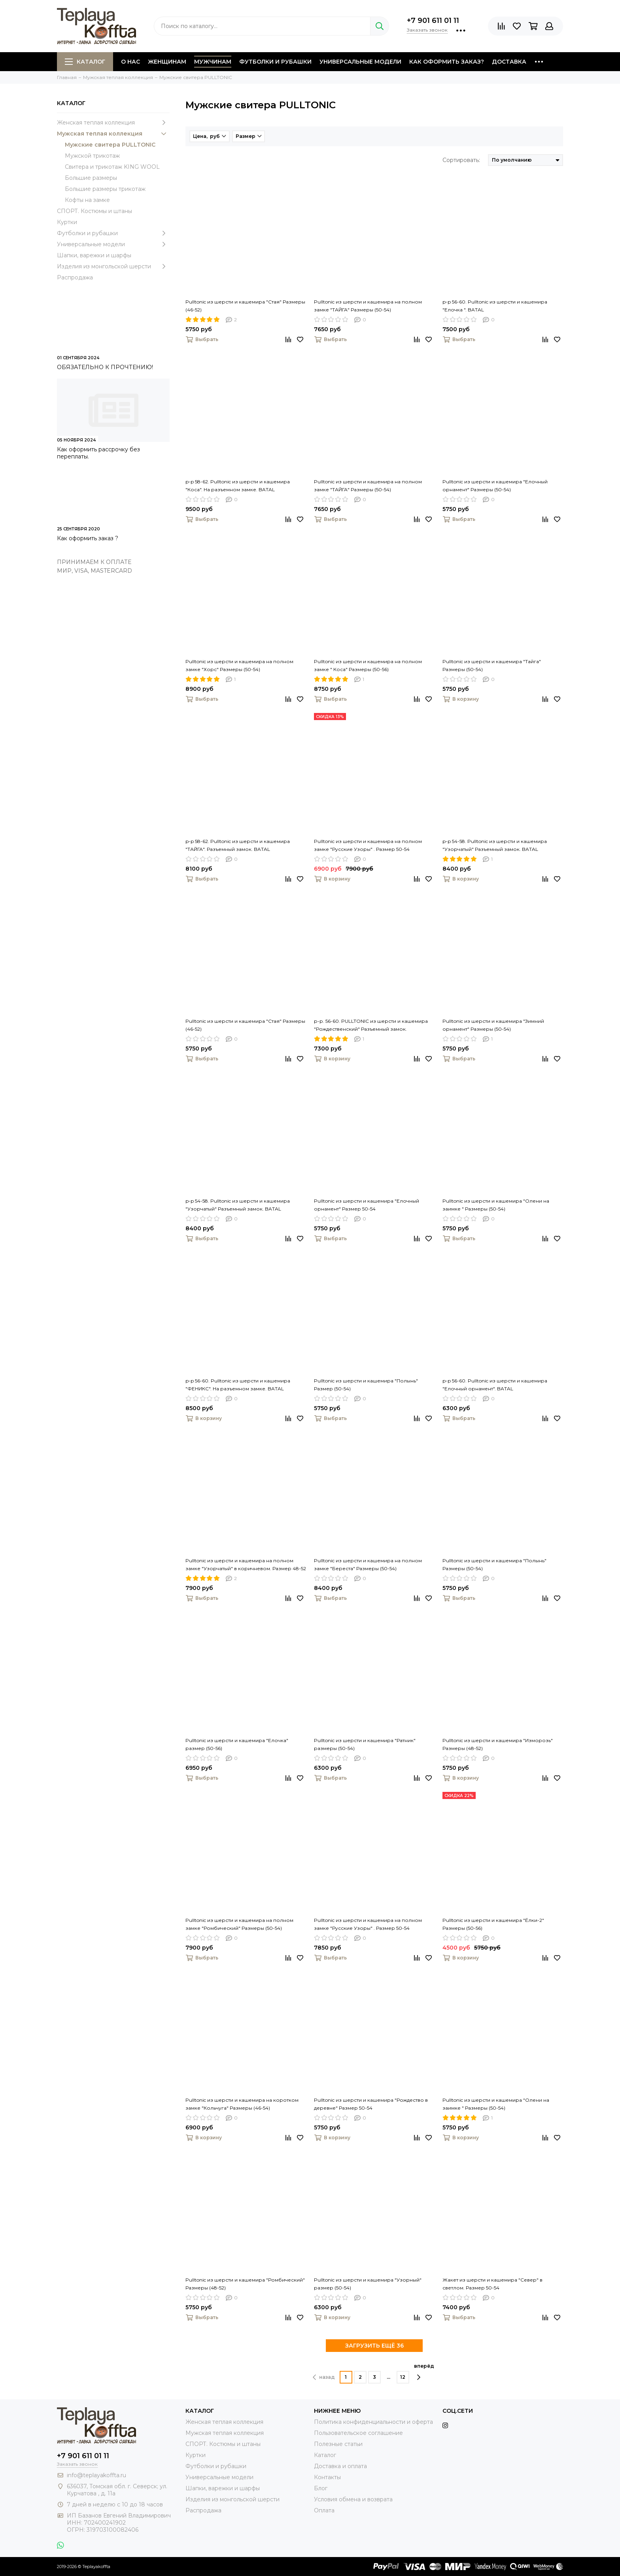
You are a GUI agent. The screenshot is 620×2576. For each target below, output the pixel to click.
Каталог (85, 61)
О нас (130, 61)
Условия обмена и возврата (353, 2499)
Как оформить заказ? (446, 61)
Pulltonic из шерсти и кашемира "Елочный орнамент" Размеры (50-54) (495, 485)
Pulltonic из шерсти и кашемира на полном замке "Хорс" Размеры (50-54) (239, 665)
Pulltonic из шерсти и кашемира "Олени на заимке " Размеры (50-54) (495, 1205)
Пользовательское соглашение (358, 2432)
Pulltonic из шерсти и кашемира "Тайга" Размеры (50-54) (491, 665)
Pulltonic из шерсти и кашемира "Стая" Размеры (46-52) (245, 306)
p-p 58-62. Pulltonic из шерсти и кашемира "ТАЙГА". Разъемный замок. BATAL (237, 845)
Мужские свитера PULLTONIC (110, 144)
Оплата (324, 2510)
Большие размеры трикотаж (105, 188)
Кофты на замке (87, 200)
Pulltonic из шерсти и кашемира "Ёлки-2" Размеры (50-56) (493, 1924)
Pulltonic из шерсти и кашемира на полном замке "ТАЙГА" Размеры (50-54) (368, 306)
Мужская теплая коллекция (113, 133)
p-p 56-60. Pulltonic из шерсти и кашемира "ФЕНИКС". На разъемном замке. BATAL (237, 1385)
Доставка (509, 61)
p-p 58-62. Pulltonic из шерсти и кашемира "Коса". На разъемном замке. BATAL (237, 485)
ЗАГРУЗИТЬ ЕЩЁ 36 (374, 2345)
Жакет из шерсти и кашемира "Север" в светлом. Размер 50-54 (492, 2284)
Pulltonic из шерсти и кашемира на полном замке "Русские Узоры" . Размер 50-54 (368, 845)
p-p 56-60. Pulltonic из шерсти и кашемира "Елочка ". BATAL (494, 306)
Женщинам (167, 61)
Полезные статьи (338, 2444)
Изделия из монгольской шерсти (113, 266)
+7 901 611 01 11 (433, 20)
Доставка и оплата (340, 2466)
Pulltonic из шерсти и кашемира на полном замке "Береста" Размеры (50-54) (368, 1564)
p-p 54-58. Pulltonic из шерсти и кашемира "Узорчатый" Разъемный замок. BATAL (494, 845)
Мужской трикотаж (92, 155)
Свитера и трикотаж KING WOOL (112, 166)
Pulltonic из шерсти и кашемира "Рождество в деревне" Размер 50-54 (371, 2104)
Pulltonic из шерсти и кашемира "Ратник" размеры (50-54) (365, 1744)
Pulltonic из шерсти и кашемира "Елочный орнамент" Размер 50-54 (366, 1205)
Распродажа (75, 277)
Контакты (327, 2477)
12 (402, 2377)
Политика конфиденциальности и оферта (373, 2421)
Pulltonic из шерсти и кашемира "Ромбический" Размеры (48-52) (245, 2284)
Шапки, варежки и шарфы (94, 255)
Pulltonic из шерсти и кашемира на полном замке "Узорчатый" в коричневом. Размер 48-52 (245, 1564)
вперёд (424, 2371)
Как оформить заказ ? (87, 538)
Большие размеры (91, 177)
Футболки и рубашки (275, 61)
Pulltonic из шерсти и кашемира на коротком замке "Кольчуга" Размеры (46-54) (242, 2104)
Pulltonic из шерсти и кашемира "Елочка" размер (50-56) (236, 1744)
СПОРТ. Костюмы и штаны (94, 211)
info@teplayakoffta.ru (96, 2475)
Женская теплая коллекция (113, 122)
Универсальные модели (360, 61)
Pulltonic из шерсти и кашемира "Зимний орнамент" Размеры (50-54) (493, 1025)
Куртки (67, 222)
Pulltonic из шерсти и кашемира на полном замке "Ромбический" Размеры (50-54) (239, 1924)
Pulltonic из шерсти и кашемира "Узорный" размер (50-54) (368, 2284)
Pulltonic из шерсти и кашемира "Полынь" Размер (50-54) (366, 1385)
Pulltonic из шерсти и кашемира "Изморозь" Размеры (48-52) (497, 1744)
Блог (320, 2488)
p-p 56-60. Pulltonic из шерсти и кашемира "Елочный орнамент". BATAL (494, 1385)
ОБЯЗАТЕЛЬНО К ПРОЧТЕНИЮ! (105, 367)
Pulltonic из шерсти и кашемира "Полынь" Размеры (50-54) (494, 1564)
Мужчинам (212, 61)
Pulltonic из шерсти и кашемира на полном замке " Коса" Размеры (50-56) (368, 665)
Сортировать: (461, 160)
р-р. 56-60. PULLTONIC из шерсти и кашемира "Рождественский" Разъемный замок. (371, 1025)
